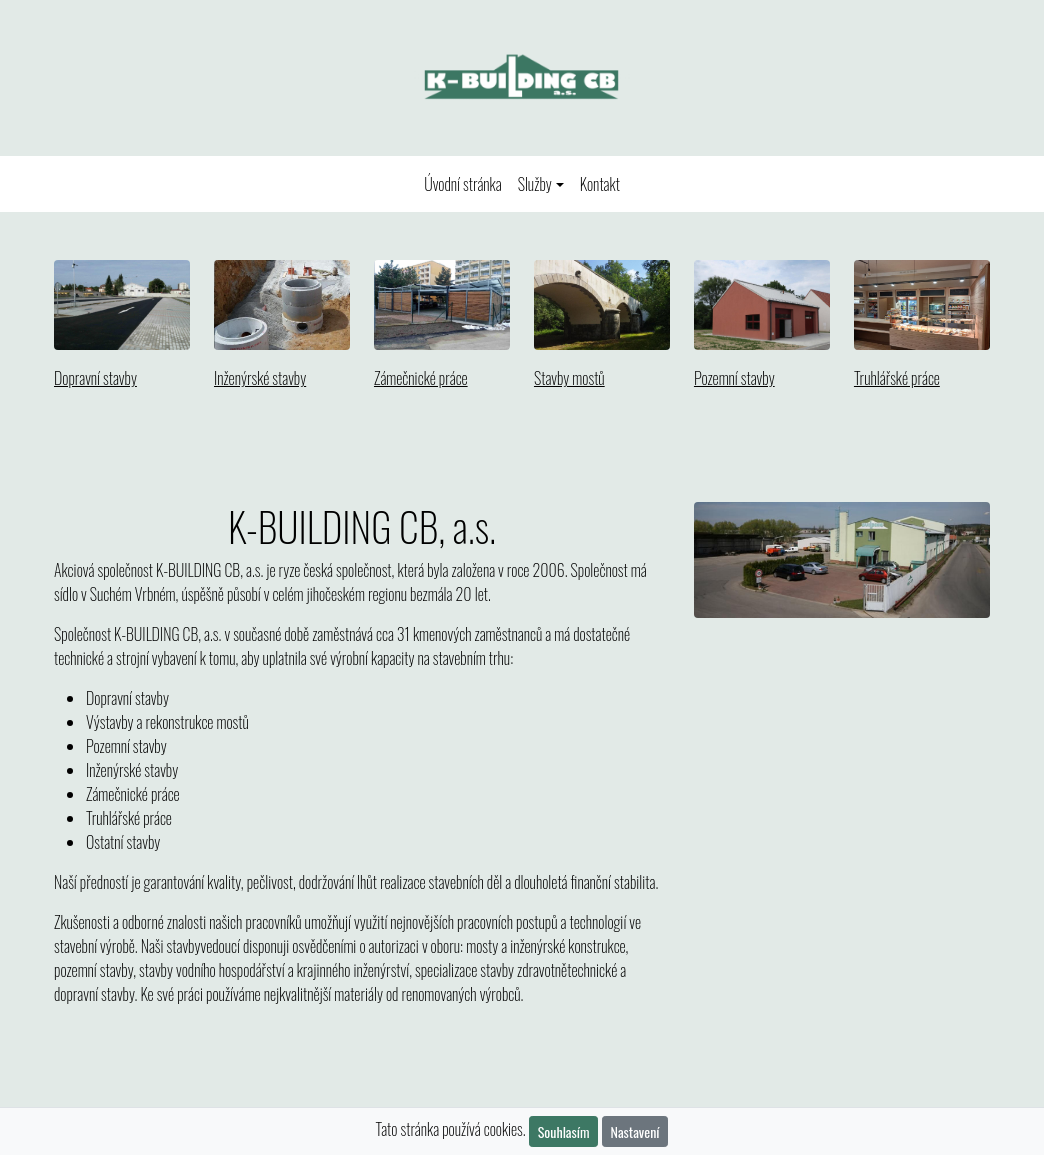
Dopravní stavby (95, 378)
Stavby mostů (569, 378)
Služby (535, 184)
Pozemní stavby (734, 378)
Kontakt (600, 184)
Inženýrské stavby (260, 378)
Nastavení (635, 1131)
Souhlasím (564, 1131)
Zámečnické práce (421, 378)
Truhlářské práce (897, 378)
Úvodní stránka (467, 183)
